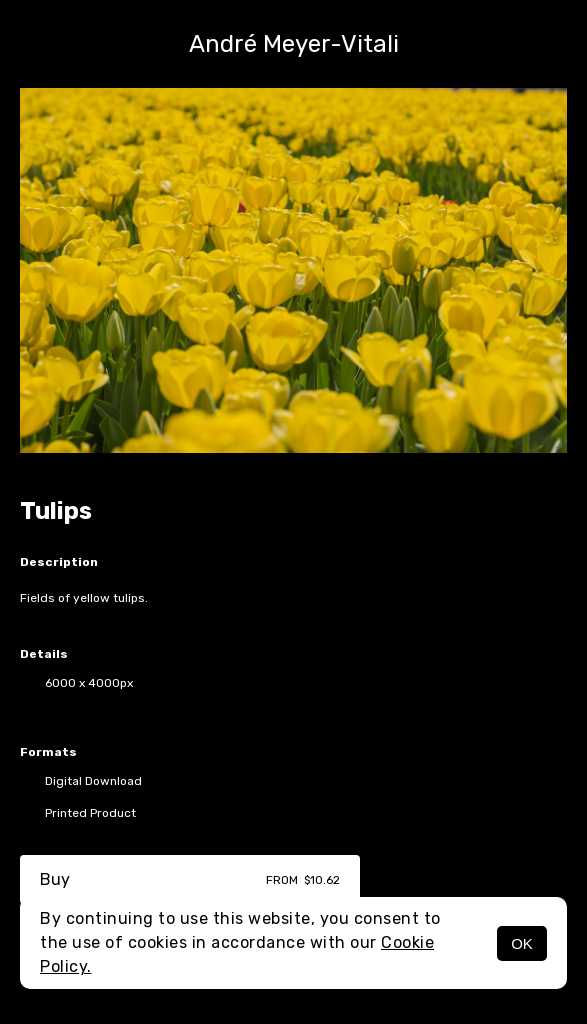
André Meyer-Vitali (294, 44)
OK (522, 943)
